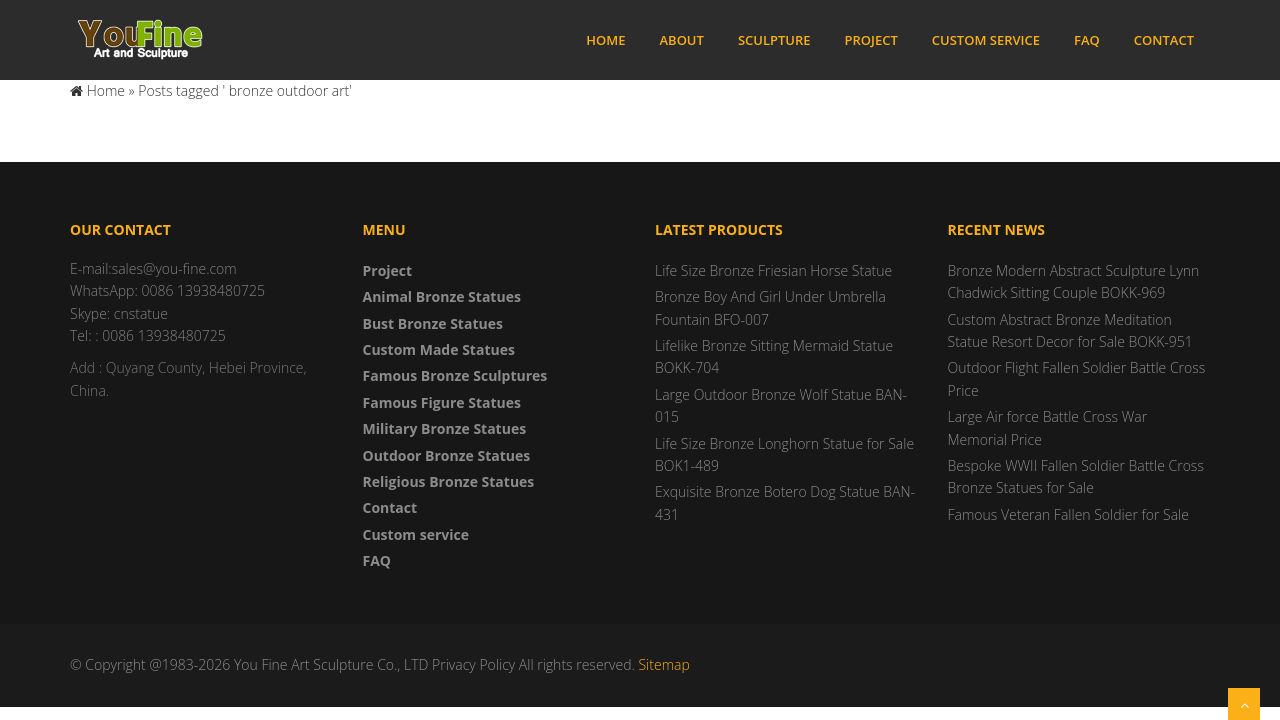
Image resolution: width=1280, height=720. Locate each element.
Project (871, 40)
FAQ (1087, 40)
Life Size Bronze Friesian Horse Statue (773, 270)
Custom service (986, 40)
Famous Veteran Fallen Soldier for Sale (1068, 514)
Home (605, 40)
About (681, 40)
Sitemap (663, 664)
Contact (1164, 40)
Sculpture (774, 40)
